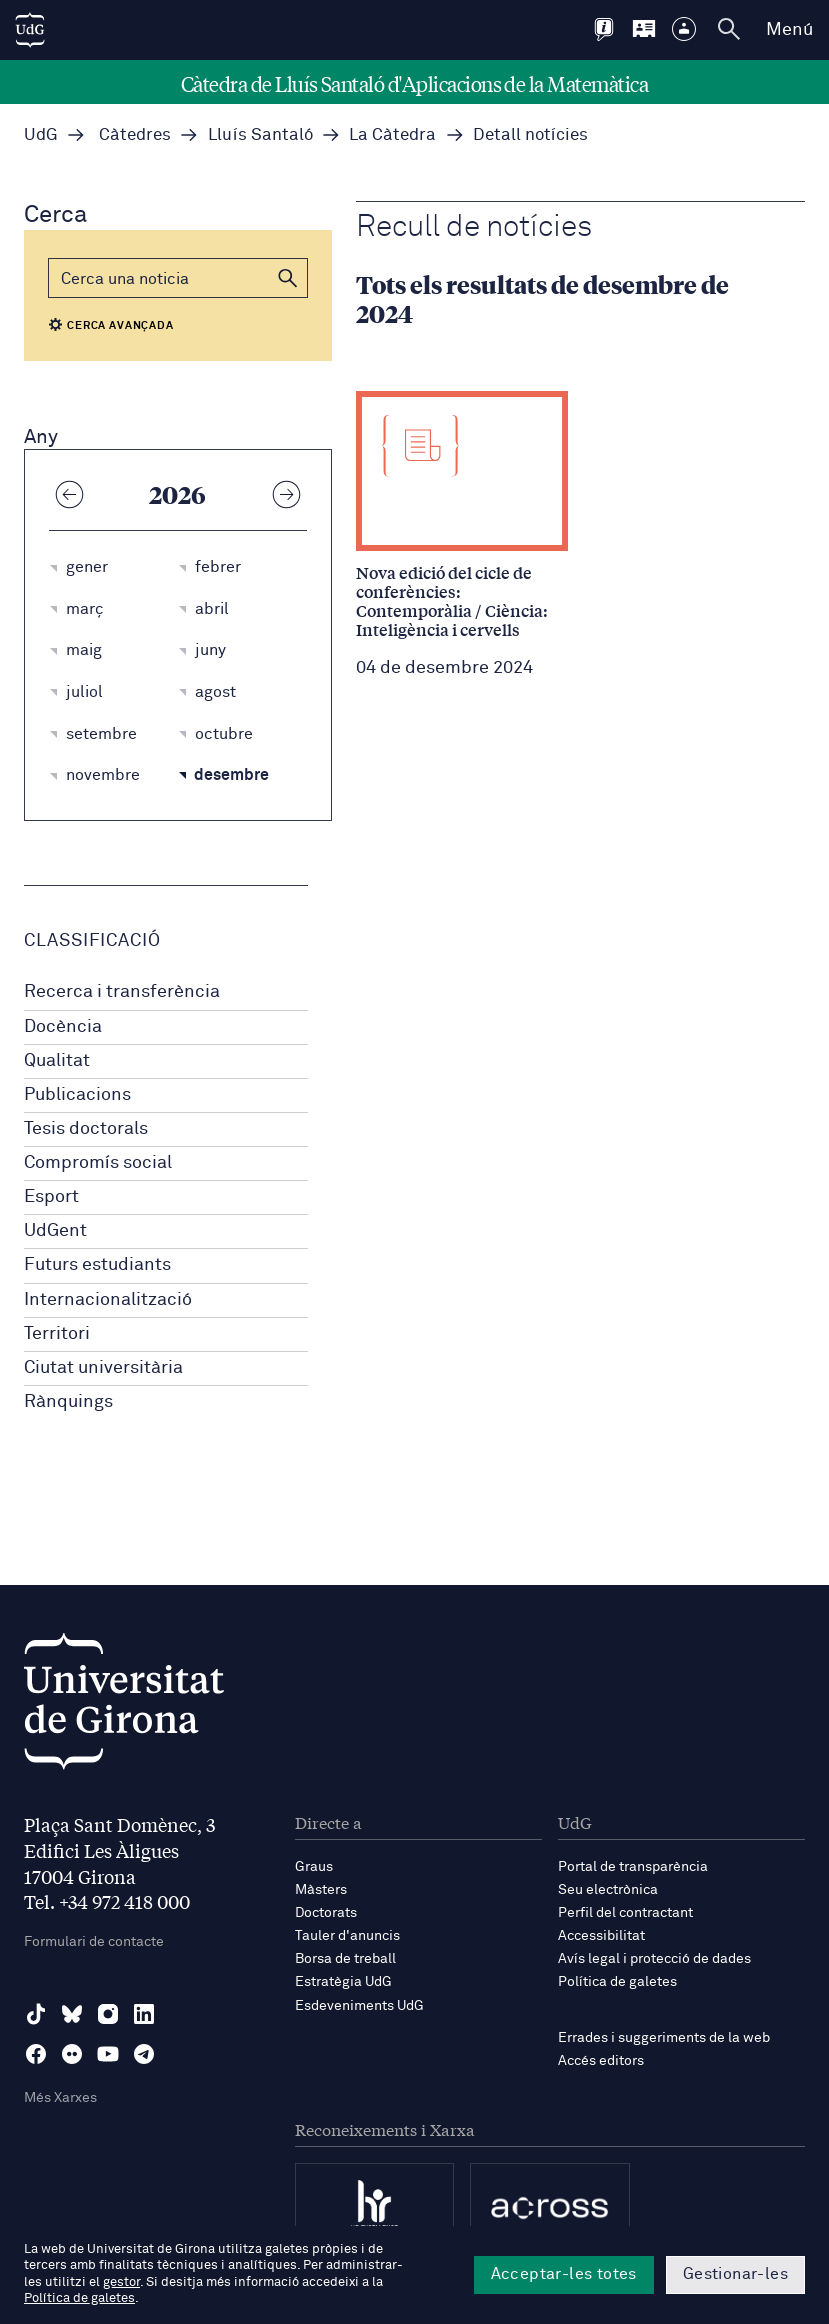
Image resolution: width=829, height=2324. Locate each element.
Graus (314, 1867)
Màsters (321, 1890)
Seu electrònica (608, 1890)
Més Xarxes (60, 2098)
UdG (41, 135)
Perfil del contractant (625, 1913)
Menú (789, 30)
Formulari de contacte (94, 1942)
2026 (177, 494)
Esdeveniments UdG (359, 2006)
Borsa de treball (345, 1959)
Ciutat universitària (103, 1368)
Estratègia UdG (343, 1982)
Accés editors (601, 2061)
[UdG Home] (30, 30)
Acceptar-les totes (564, 2274)
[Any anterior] (69, 494)
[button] (288, 278)
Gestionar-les (735, 2274)
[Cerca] (178, 278)
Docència (63, 1027)
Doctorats (326, 1913)
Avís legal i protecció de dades (654, 1959)
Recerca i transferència (122, 992)
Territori (57, 1334)
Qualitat (57, 1061)
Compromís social (98, 1163)
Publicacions (77, 1095)
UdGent (55, 1231)
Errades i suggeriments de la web (664, 2038)
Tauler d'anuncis (347, 1936)
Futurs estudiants (97, 1265)
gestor (121, 2282)
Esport (51, 1197)
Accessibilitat (601, 1936)
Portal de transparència (633, 1867)
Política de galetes (617, 1982)
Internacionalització (108, 1300)
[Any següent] (287, 494)
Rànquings (68, 1402)
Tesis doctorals (86, 1129)
